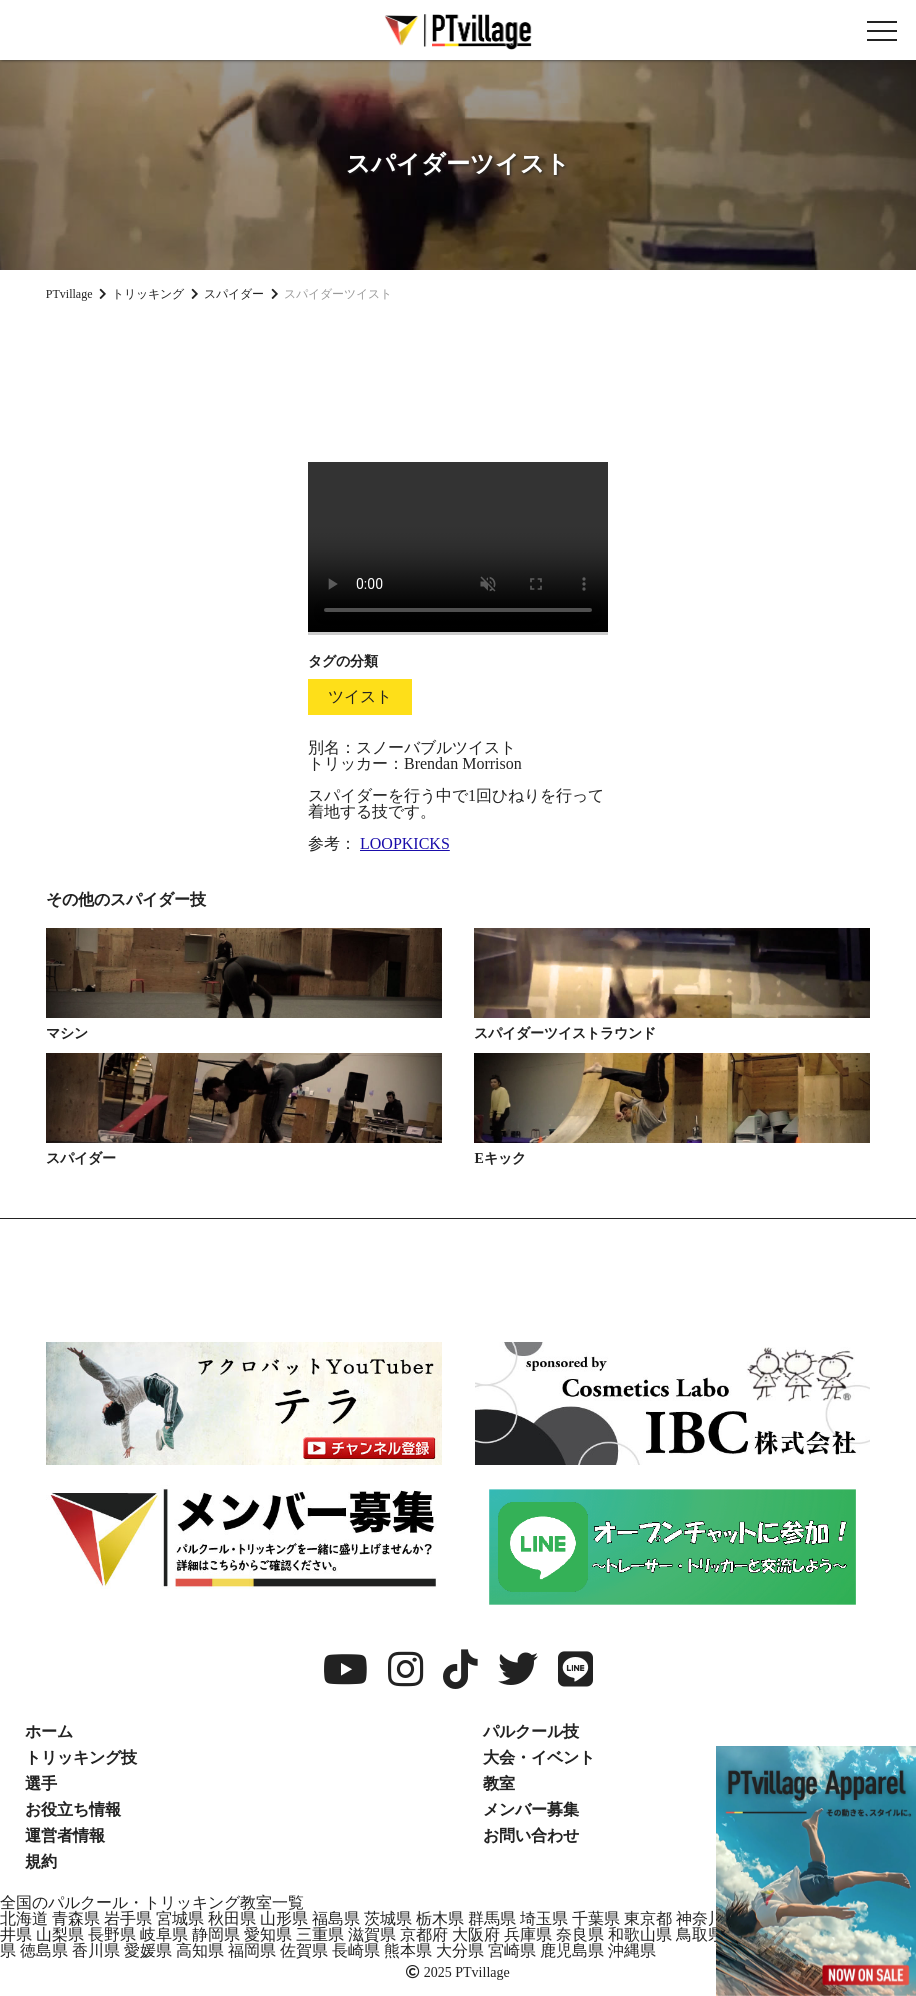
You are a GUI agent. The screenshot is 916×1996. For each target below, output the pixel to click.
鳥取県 (700, 1934)
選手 (41, 1783)
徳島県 (44, 1950)
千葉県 (596, 1918)
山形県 (284, 1918)
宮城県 (180, 1918)
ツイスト (360, 696)
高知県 (200, 1950)
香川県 (96, 1950)
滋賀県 (372, 1934)
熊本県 (408, 1950)
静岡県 (216, 1934)
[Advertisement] (458, 374)
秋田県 (232, 1918)
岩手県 (128, 1918)
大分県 (460, 1950)
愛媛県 (148, 1950)
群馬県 (492, 1918)
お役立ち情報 (73, 1809)
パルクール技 (531, 1731)
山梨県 (60, 1934)
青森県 (76, 1918)
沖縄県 (632, 1950)
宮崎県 (512, 1950)
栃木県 (440, 1918)
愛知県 (268, 1934)
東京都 (648, 1918)
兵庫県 (528, 1934)
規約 (41, 1861)
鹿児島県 (572, 1950)
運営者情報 (65, 1835)
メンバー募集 (531, 1809)
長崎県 (356, 1950)
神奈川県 (708, 1918)
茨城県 (388, 1918)
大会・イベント (539, 1757)
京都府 (424, 1934)
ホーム (49, 1731)
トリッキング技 (81, 1757)
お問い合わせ (531, 1835)
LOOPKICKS (405, 843)
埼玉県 (544, 1918)
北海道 (24, 1918)
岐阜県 (164, 1934)
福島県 (336, 1918)
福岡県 (252, 1950)
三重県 (320, 1934)
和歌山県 (640, 1934)
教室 (499, 1783)
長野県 (112, 1934)
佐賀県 (304, 1950)
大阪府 (476, 1934)
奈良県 (580, 1934)
